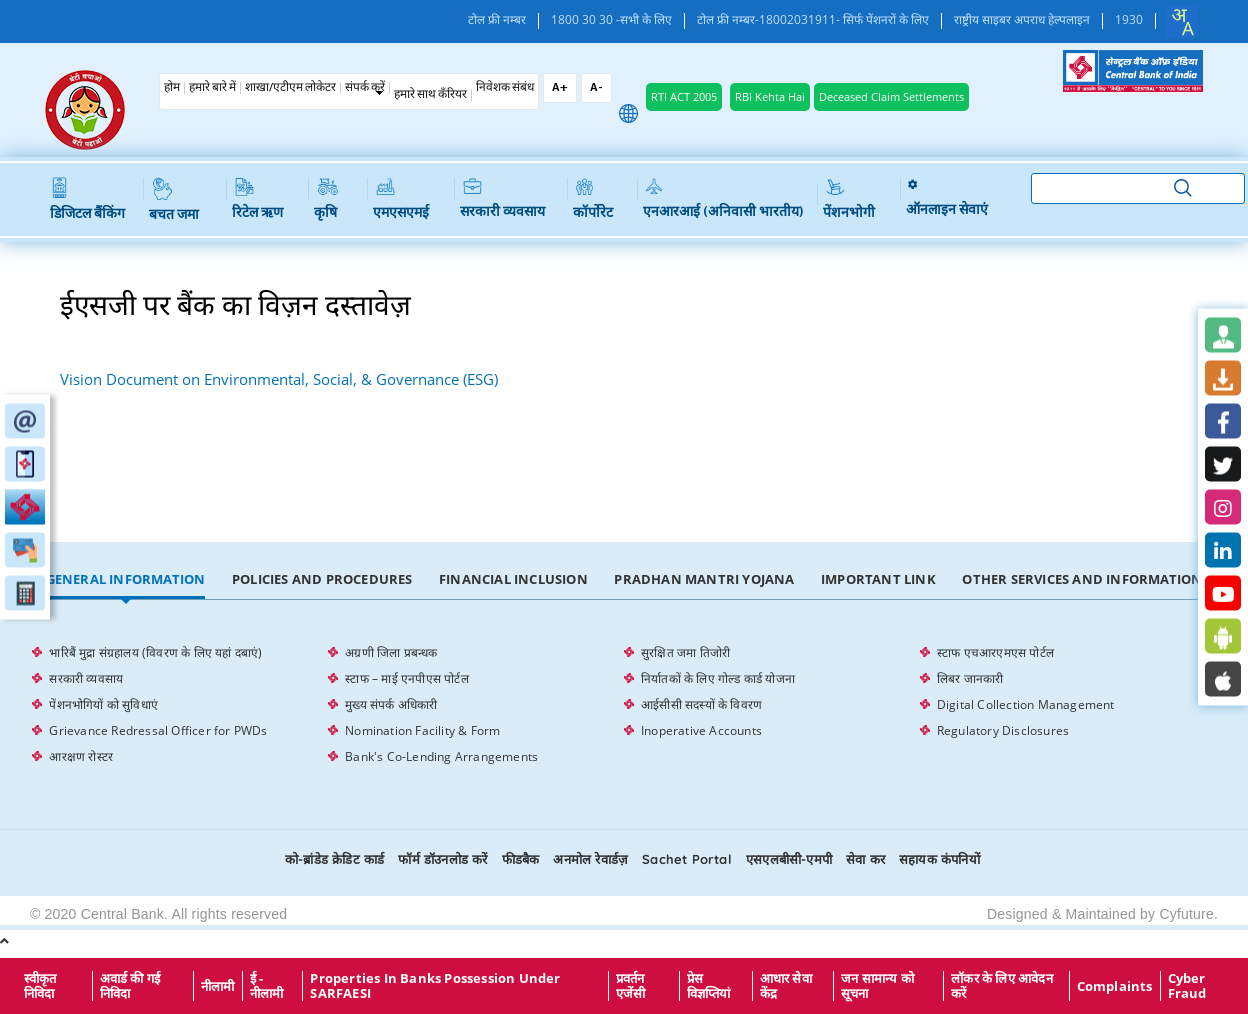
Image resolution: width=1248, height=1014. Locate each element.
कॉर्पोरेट (593, 199)
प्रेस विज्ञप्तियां (709, 986)
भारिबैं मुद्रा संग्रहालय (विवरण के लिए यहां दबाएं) (155, 652)
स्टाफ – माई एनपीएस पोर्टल (407, 678)
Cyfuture (1186, 914)
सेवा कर (865, 859)
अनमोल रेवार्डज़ (590, 859)
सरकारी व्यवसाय (502, 199)
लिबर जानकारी (970, 678)
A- (596, 88)
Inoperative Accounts (701, 730)
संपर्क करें (365, 88)
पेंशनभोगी (849, 199)
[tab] (125, 580)
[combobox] (1182, 22)
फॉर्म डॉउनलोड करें (442, 859)
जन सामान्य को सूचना (877, 986)
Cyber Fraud (1187, 986)
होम (172, 88)
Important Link (878, 579)
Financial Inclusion (513, 579)
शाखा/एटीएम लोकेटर (290, 88)
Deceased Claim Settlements (891, 96)
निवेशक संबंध (505, 88)
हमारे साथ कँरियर (430, 95)
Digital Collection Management (1026, 704)
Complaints (1115, 986)
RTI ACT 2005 (684, 96)
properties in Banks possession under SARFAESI (435, 986)
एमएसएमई (401, 199)
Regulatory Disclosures (1003, 730)
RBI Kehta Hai (770, 96)
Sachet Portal (687, 859)
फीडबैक (521, 859)
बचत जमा (174, 200)
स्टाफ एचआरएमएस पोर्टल (995, 652)
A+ (560, 88)
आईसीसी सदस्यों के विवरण (701, 704)
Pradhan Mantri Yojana (704, 579)
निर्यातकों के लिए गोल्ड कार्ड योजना (718, 678)
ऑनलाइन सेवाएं (947, 198)
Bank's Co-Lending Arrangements (441, 756)
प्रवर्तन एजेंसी (631, 986)
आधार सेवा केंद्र (786, 986)
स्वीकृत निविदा (40, 986)
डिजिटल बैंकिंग (87, 200)
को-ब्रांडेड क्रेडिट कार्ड (334, 859)
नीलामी (218, 986)
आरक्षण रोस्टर (81, 756)
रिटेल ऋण (257, 199)
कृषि (326, 199)
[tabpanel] (623, 705)
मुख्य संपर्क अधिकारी (391, 704)
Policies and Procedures (322, 579)
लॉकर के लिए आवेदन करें (1002, 986)
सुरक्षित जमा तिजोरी (685, 652)
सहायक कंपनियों (939, 859)
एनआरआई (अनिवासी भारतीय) (723, 199)
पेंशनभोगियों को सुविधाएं (103, 704)
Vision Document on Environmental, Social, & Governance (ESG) (279, 379)
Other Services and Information (1082, 579)
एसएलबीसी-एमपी (789, 859)
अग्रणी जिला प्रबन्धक (391, 652)
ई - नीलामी (267, 986)
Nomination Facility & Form (422, 730)
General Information (126, 579)
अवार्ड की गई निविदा (130, 986)
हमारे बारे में (212, 88)
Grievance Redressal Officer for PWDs (158, 730)
